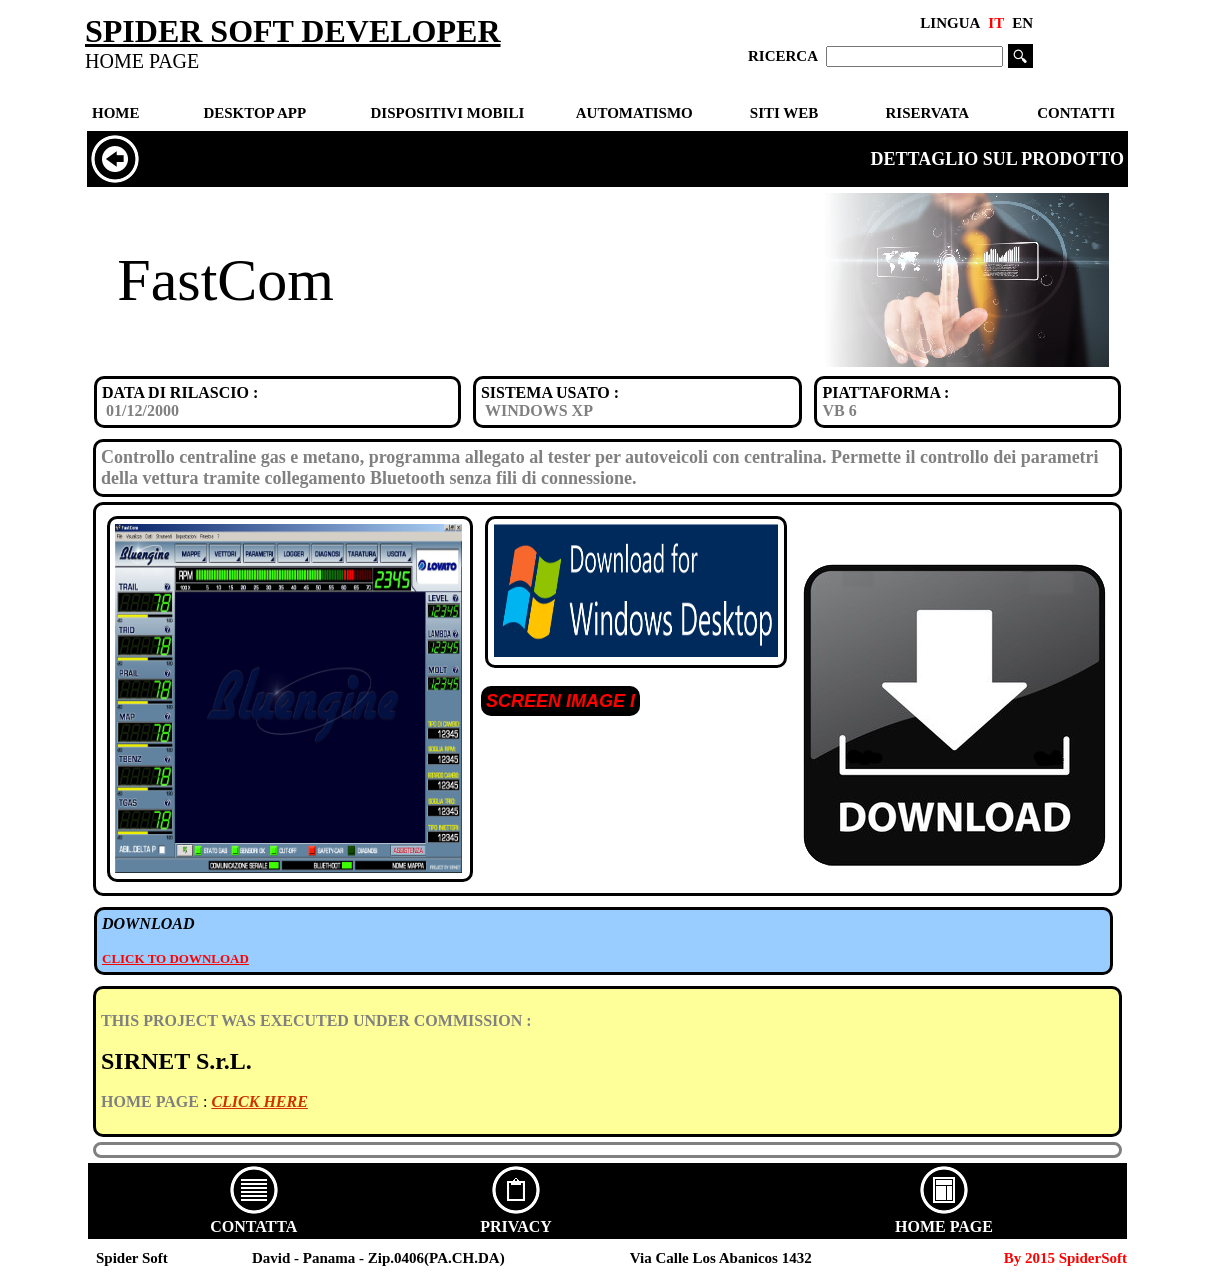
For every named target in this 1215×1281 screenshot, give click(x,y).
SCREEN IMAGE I (560, 701)
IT (996, 23)
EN (1022, 23)
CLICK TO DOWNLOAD (175, 958)
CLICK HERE (259, 1101)
